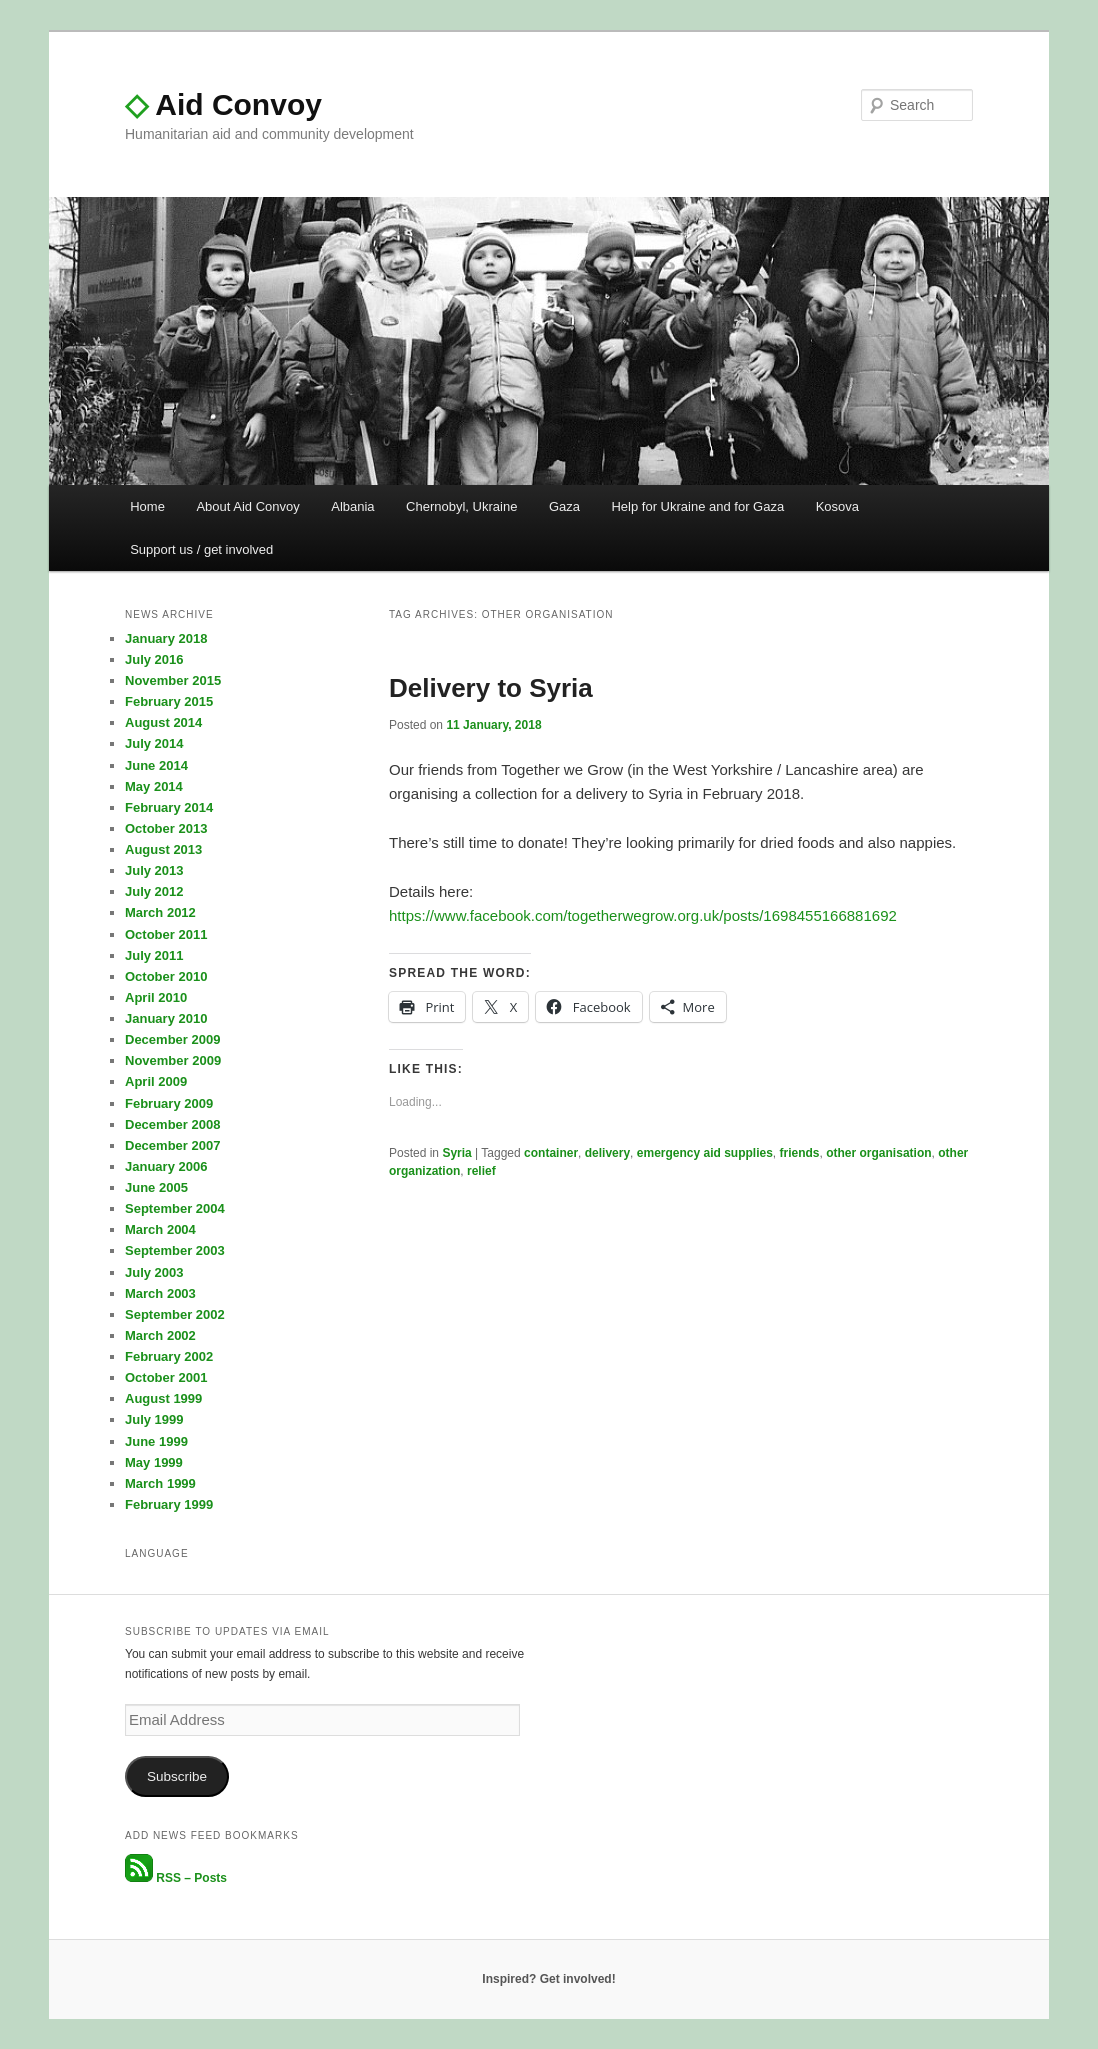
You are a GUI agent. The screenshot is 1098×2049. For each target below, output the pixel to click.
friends (800, 1153)
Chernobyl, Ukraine (461, 506)
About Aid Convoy (247, 506)
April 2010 (156, 997)
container (551, 1153)
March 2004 (160, 1229)
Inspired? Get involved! (548, 1979)
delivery (607, 1153)
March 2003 (160, 1293)
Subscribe (177, 1776)
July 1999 (154, 1419)
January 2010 (166, 1018)
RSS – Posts (176, 1878)
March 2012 (160, 912)
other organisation (878, 1153)
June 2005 (156, 1187)
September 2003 (175, 1250)
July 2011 (154, 955)
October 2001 (166, 1377)
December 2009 (172, 1039)
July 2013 (154, 870)
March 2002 (160, 1335)
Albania (352, 506)
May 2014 (154, 786)
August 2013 (163, 849)
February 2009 (169, 1103)
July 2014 (154, 743)
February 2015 (169, 701)
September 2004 (175, 1208)
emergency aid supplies (705, 1153)
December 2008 (172, 1124)
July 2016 (154, 659)
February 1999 (169, 1504)
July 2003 (154, 1272)
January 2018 (166, 638)
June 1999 (156, 1441)
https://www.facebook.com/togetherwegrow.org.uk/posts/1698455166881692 (643, 915)
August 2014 (163, 722)
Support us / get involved (201, 549)
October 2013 (166, 828)
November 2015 (173, 680)
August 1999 (163, 1398)
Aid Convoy (223, 104)
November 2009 (173, 1060)
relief (481, 1171)
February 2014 (169, 807)
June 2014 (156, 765)
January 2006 (166, 1166)
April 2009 (156, 1081)
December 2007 (172, 1145)
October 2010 (166, 976)
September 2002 (175, 1314)
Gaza (564, 506)
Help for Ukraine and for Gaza (697, 506)
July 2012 (154, 891)
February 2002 (169, 1356)
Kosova (837, 506)
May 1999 (154, 1462)
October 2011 (166, 934)
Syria (456, 1153)
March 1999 (160, 1483)
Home (147, 506)
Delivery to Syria (491, 688)
